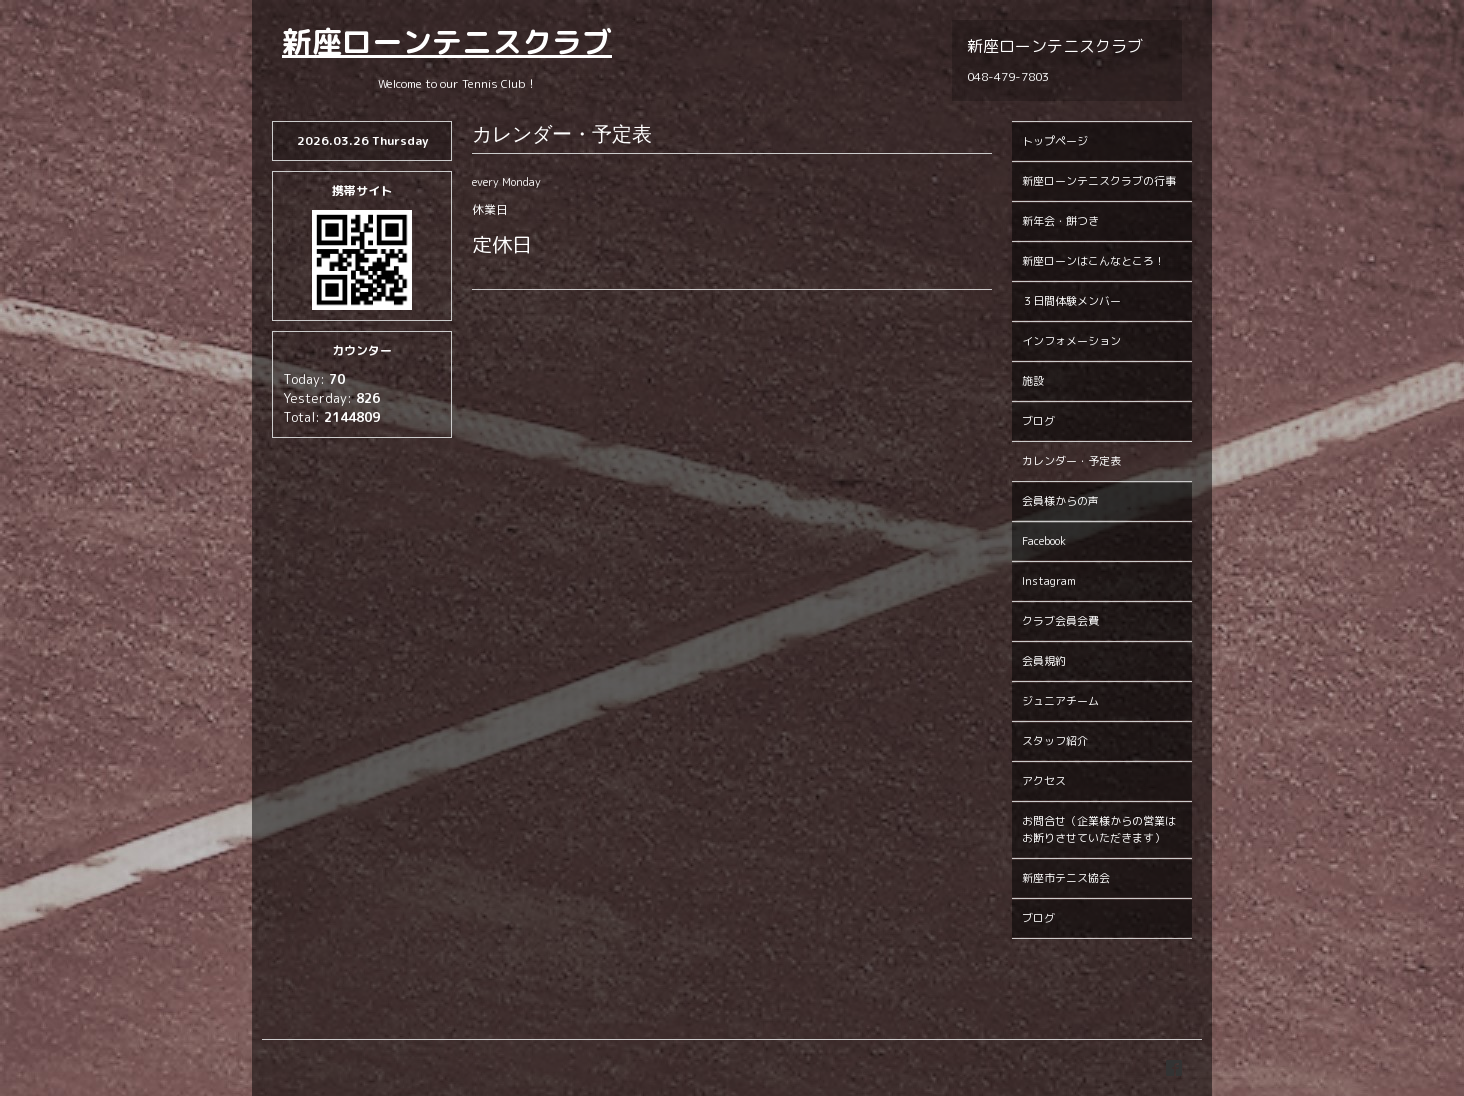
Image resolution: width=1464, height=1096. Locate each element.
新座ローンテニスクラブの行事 (1099, 181)
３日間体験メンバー (1071, 301)
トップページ (1055, 141)
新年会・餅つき (1060, 221)
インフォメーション (1071, 341)
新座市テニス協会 (1066, 878)
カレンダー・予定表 (1071, 461)
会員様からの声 (1060, 501)
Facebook (1044, 541)
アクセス (1044, 781)
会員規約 (1044, 661)
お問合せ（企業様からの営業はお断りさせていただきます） (1099, 829)
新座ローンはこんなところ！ (1093, 261)
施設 (1033, 381)
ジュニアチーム (1060, 701)
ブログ (1038, 421)
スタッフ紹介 (1055, 741)
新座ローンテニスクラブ (447, 42)
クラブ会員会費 (1060, 621)
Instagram (1049, 581)
